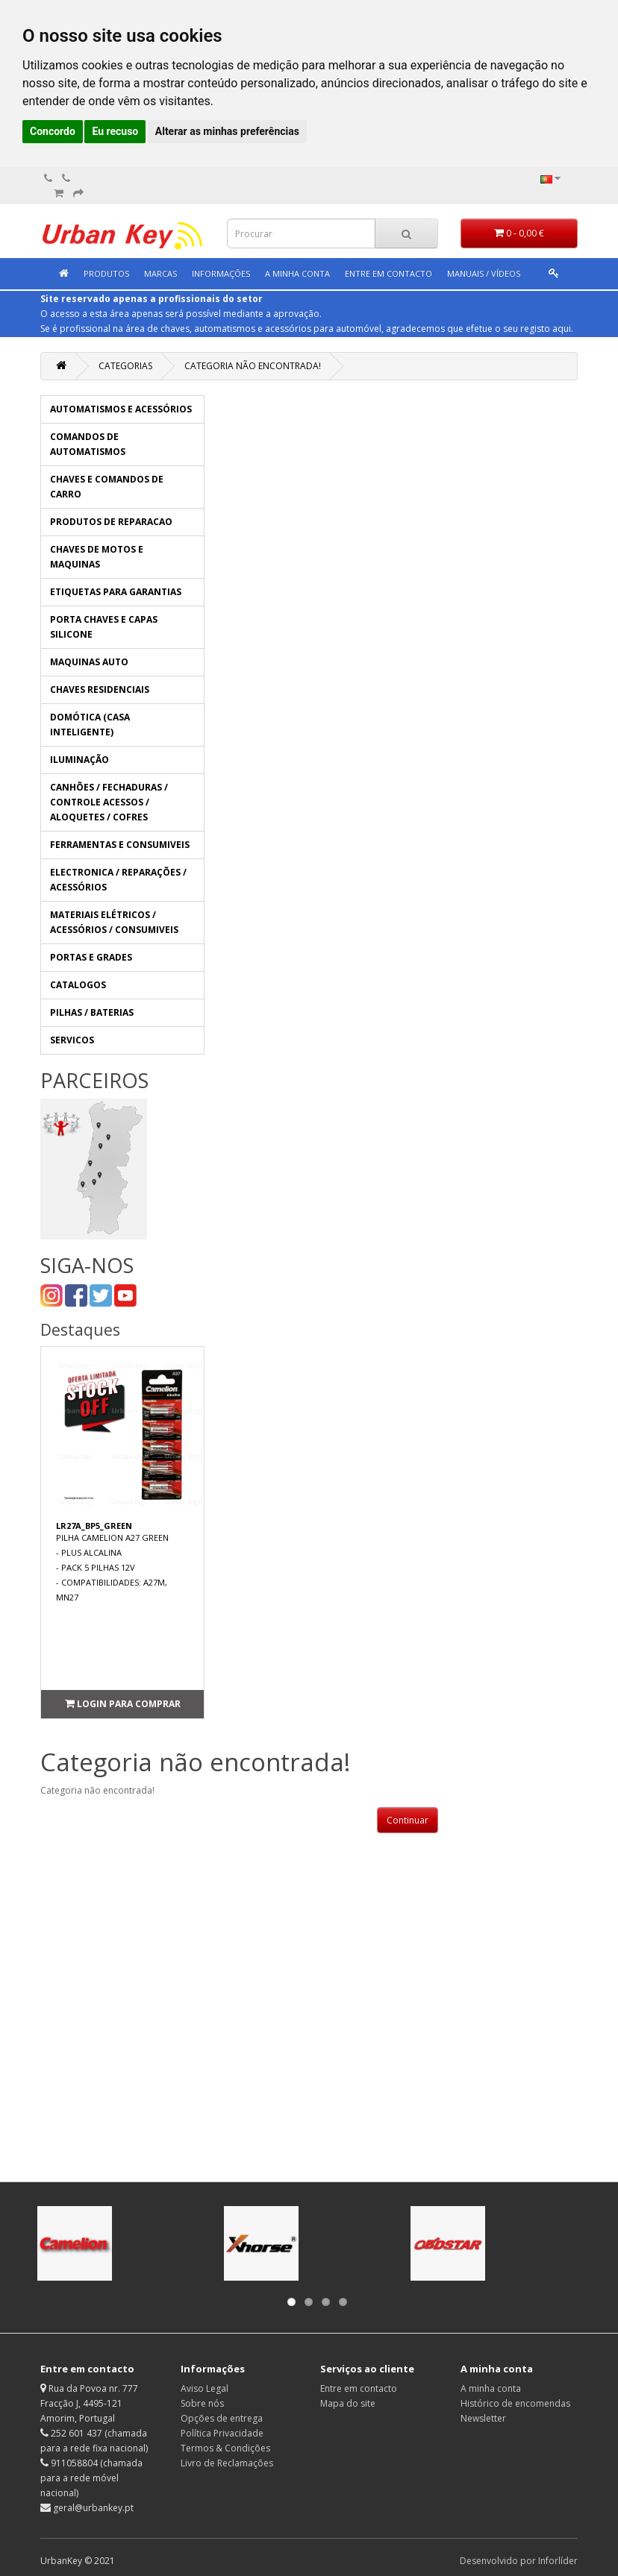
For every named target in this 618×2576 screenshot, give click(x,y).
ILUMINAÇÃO (79, 759)
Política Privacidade (222, 2433)
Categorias (125, 365)
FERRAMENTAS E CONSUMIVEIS (120, 844)
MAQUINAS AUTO (89, 662)
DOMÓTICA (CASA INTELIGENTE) (90, 724)
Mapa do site (347, 2403)
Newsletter (483, 2418)
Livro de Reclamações (227, 2463)
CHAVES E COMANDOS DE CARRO (106, 486)
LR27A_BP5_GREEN (94, 1525)
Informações (221, 273)
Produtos (106, 273)
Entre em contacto (358, 2388)
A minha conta (297, 273)
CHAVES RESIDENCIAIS (99, 689)
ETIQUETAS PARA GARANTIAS (115, 591)
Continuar (407, 1820)
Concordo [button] (52, 131)
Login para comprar (123, 1703)
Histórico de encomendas (515, 2403)
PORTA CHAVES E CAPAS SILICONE (103, 627)
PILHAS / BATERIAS (92, 1012)
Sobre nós (202, 2403)
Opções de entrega (222, 2418)
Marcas (160, 273)
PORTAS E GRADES (91, 957)
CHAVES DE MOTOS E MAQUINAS (96, 557)
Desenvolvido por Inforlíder (519, 2560)
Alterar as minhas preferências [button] (227, 131)
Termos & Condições (225, 2448)
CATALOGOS (78, 984)
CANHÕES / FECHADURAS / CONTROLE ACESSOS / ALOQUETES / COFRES (109, 802)
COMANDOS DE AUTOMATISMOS (87, 444)
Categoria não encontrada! (252, 365)
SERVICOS (72, 1040)
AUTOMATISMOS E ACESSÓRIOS (121, 409)
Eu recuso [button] (115, 131)
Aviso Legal (204, 2388)
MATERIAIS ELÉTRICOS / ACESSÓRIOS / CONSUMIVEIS (114, 922)
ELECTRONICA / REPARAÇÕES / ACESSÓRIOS (118, 879)
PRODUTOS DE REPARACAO (111, 521)
